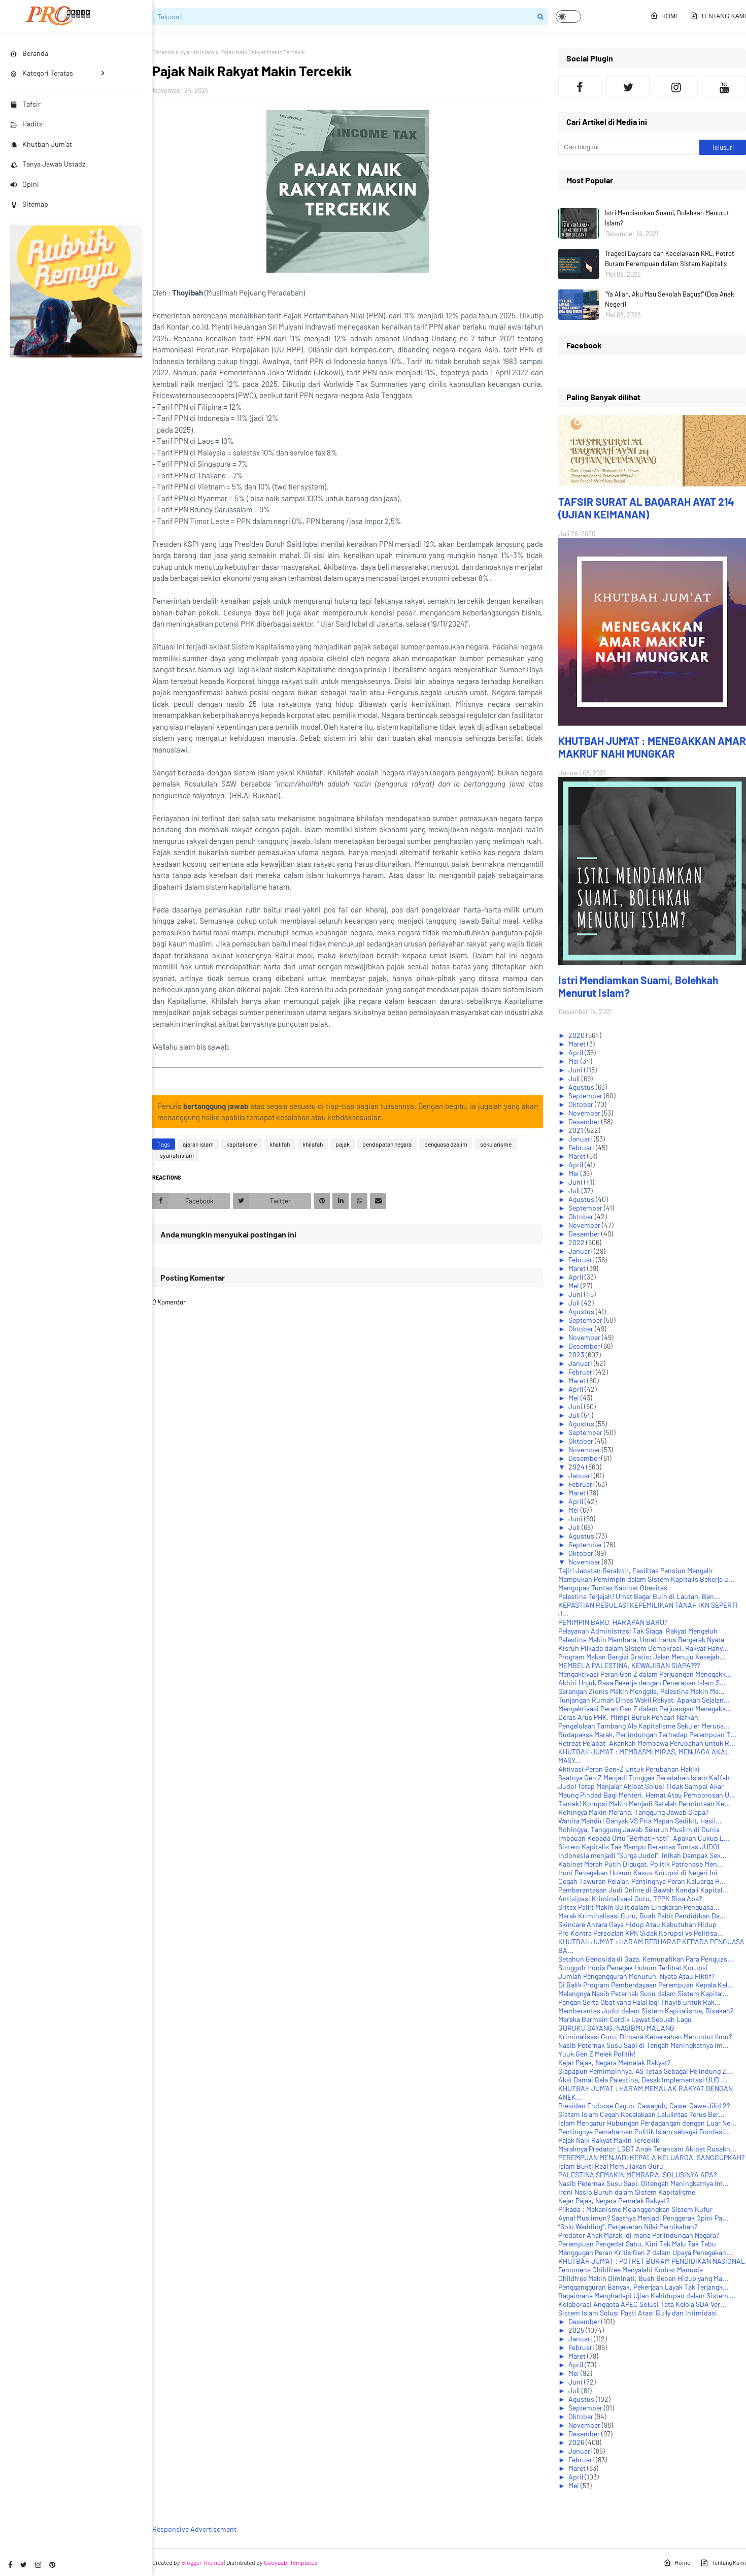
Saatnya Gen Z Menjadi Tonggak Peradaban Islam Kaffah (644, 1777)
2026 (577, 2442)
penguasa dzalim (445, 1144)
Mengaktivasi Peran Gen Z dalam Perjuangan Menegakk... (645, 1674)
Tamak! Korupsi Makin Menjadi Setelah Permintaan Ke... (644, 1803)
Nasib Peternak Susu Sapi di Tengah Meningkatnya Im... (643, 2045)
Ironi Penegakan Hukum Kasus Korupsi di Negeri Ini (638, 1872)
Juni (576, 1069)
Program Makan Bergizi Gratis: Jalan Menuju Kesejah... (642, 1656)
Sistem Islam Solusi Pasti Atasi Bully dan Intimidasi (637, 2312)
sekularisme (496, 1144)
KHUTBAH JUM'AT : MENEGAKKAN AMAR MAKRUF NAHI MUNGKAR (652, 747)
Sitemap (29, 204)
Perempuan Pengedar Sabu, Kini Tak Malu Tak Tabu (637, 2243)
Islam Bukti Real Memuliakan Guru (610, 2166)
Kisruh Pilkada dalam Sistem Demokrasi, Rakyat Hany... (643, 1648)
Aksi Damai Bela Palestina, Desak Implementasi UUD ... (642, 2079)
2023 (577, 1354)
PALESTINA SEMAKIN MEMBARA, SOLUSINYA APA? (637, 2174)
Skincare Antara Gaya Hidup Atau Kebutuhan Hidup (637, 1924)
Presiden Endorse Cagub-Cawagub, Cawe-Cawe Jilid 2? (644, 2105)
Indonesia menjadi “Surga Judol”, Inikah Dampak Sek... (642, 1855)
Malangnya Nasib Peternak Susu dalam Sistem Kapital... (643, 1993)
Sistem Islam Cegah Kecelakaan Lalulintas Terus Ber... (641, 2114)
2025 (577, 2330)
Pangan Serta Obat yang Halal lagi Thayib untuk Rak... (639, 2002)
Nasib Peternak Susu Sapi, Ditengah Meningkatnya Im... (643, 2183)
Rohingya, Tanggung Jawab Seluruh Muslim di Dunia (639, 1829)
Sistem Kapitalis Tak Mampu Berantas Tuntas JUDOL (640, 1846)
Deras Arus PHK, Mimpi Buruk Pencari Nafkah (628, 1717)
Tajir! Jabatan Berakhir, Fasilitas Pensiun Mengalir (635, 1570)
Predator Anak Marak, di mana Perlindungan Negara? (638, 2235)
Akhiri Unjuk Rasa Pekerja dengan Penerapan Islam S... (642, 1682)
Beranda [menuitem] (29, 53)
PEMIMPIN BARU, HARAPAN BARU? (612, 1622)
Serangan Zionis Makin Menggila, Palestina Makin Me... (641, 1691)
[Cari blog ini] (628, 147)
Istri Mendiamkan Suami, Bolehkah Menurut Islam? (667, 218)
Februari (582, 1147)
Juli (575, 1078)
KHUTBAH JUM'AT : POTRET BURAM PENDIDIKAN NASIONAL (651, 2261)
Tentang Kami (718, 16)
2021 (576, 1130)
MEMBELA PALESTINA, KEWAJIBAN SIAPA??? (629, 1665)
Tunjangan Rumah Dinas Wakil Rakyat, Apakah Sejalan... (644, 1699)
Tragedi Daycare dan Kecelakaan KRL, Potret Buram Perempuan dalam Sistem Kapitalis (669, 258)
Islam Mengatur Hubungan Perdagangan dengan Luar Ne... (647, 2122)
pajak (342, 1144)
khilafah (312, 1144)
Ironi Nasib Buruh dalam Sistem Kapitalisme (626, 2192)
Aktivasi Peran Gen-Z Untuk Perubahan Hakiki (629, 1769)
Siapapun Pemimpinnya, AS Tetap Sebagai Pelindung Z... (645, 2071)
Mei (574, 1061)
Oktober (581, 1104)
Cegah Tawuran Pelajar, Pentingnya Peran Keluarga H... (642, 1881)
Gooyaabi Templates (290, 2562)
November (585, 1112)
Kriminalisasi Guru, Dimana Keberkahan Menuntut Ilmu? (645, 2036)
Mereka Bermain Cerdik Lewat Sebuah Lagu (625, 2019)
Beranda (163, 51)
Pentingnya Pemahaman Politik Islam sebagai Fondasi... (644, 2131)
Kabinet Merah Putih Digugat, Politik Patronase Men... (640, 1864)
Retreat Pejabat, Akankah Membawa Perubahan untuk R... (646, 1743)
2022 (577, 1242)
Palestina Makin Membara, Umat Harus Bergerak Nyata (641, 1639)
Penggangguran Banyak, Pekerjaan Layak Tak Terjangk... (643, 2286)
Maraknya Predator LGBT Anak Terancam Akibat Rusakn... (647, 2148)
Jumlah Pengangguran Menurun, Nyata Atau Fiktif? (636, 1976)
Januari (581, 1138)
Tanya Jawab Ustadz (47, 163)
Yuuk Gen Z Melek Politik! (596, 2053)
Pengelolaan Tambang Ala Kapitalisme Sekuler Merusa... (644, 1725)
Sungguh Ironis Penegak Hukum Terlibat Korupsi (633, 1967)
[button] (568, 16)
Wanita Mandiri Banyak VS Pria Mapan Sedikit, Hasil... (640, 1820)
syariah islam (197, 51)
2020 (577, 1035)
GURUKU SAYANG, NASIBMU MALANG (616, 2028)
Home (665, 16)
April (576, 1052)
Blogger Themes (202, 2562)
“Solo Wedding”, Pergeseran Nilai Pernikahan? (627, 2226)
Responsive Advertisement (194, 2529)
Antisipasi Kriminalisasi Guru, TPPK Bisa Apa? (630, 1898)
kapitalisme (241, 1144)
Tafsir (25, 104)
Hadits (26, 123)
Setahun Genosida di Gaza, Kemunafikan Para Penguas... (645, 1958)
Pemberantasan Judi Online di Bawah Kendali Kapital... (643, 1889)
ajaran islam (198, 1144)
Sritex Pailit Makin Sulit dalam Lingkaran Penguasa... (639, 1907)
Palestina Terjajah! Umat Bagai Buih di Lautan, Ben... (639, 1596)
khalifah (279, 1144)
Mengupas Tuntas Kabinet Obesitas (612, 1587)
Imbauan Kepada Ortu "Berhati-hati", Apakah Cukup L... (644, 1838)
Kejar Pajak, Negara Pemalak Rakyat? (613, 2200)
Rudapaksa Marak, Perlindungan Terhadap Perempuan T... (647, 1734)
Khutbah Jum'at (41, 144)
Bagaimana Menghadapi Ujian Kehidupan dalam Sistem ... (647, 2295)
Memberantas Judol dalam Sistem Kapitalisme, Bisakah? (645, 2010)
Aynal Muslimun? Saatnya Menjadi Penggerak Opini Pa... (643, 2217)
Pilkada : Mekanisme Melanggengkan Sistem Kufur (635, 2209)
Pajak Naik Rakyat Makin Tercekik (608, 2140)
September (586, 1095)
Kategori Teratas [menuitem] (41, 73)
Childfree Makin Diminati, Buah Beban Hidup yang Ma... (643, 2278)
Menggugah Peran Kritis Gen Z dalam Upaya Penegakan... (645, 2252)
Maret (577, 1043)
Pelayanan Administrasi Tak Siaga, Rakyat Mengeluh (638, 1630)
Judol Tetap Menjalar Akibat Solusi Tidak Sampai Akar (641, 1786)
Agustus (582, 1087)
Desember (584, 1121)
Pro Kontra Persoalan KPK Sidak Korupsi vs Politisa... (640, 1933)
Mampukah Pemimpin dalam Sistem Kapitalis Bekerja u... (646, 1579)
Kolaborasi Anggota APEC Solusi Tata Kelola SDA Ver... (642, 2304)
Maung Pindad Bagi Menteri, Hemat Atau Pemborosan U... (646, 1794)
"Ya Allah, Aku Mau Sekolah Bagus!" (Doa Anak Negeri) (669, 299)
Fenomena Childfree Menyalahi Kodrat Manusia (630, 2269)
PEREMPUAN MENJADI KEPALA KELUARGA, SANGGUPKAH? (651, 2157)
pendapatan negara (387, 1144)
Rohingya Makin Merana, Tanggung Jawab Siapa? (633, 1812)
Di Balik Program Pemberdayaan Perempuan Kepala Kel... (645, 1984)
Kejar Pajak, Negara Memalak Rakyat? (614, 2062)
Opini (24, 184)
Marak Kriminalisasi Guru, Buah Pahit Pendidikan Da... (642, 1915)
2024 (577, 1466)
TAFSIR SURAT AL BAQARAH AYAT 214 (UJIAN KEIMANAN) (646, 507)
